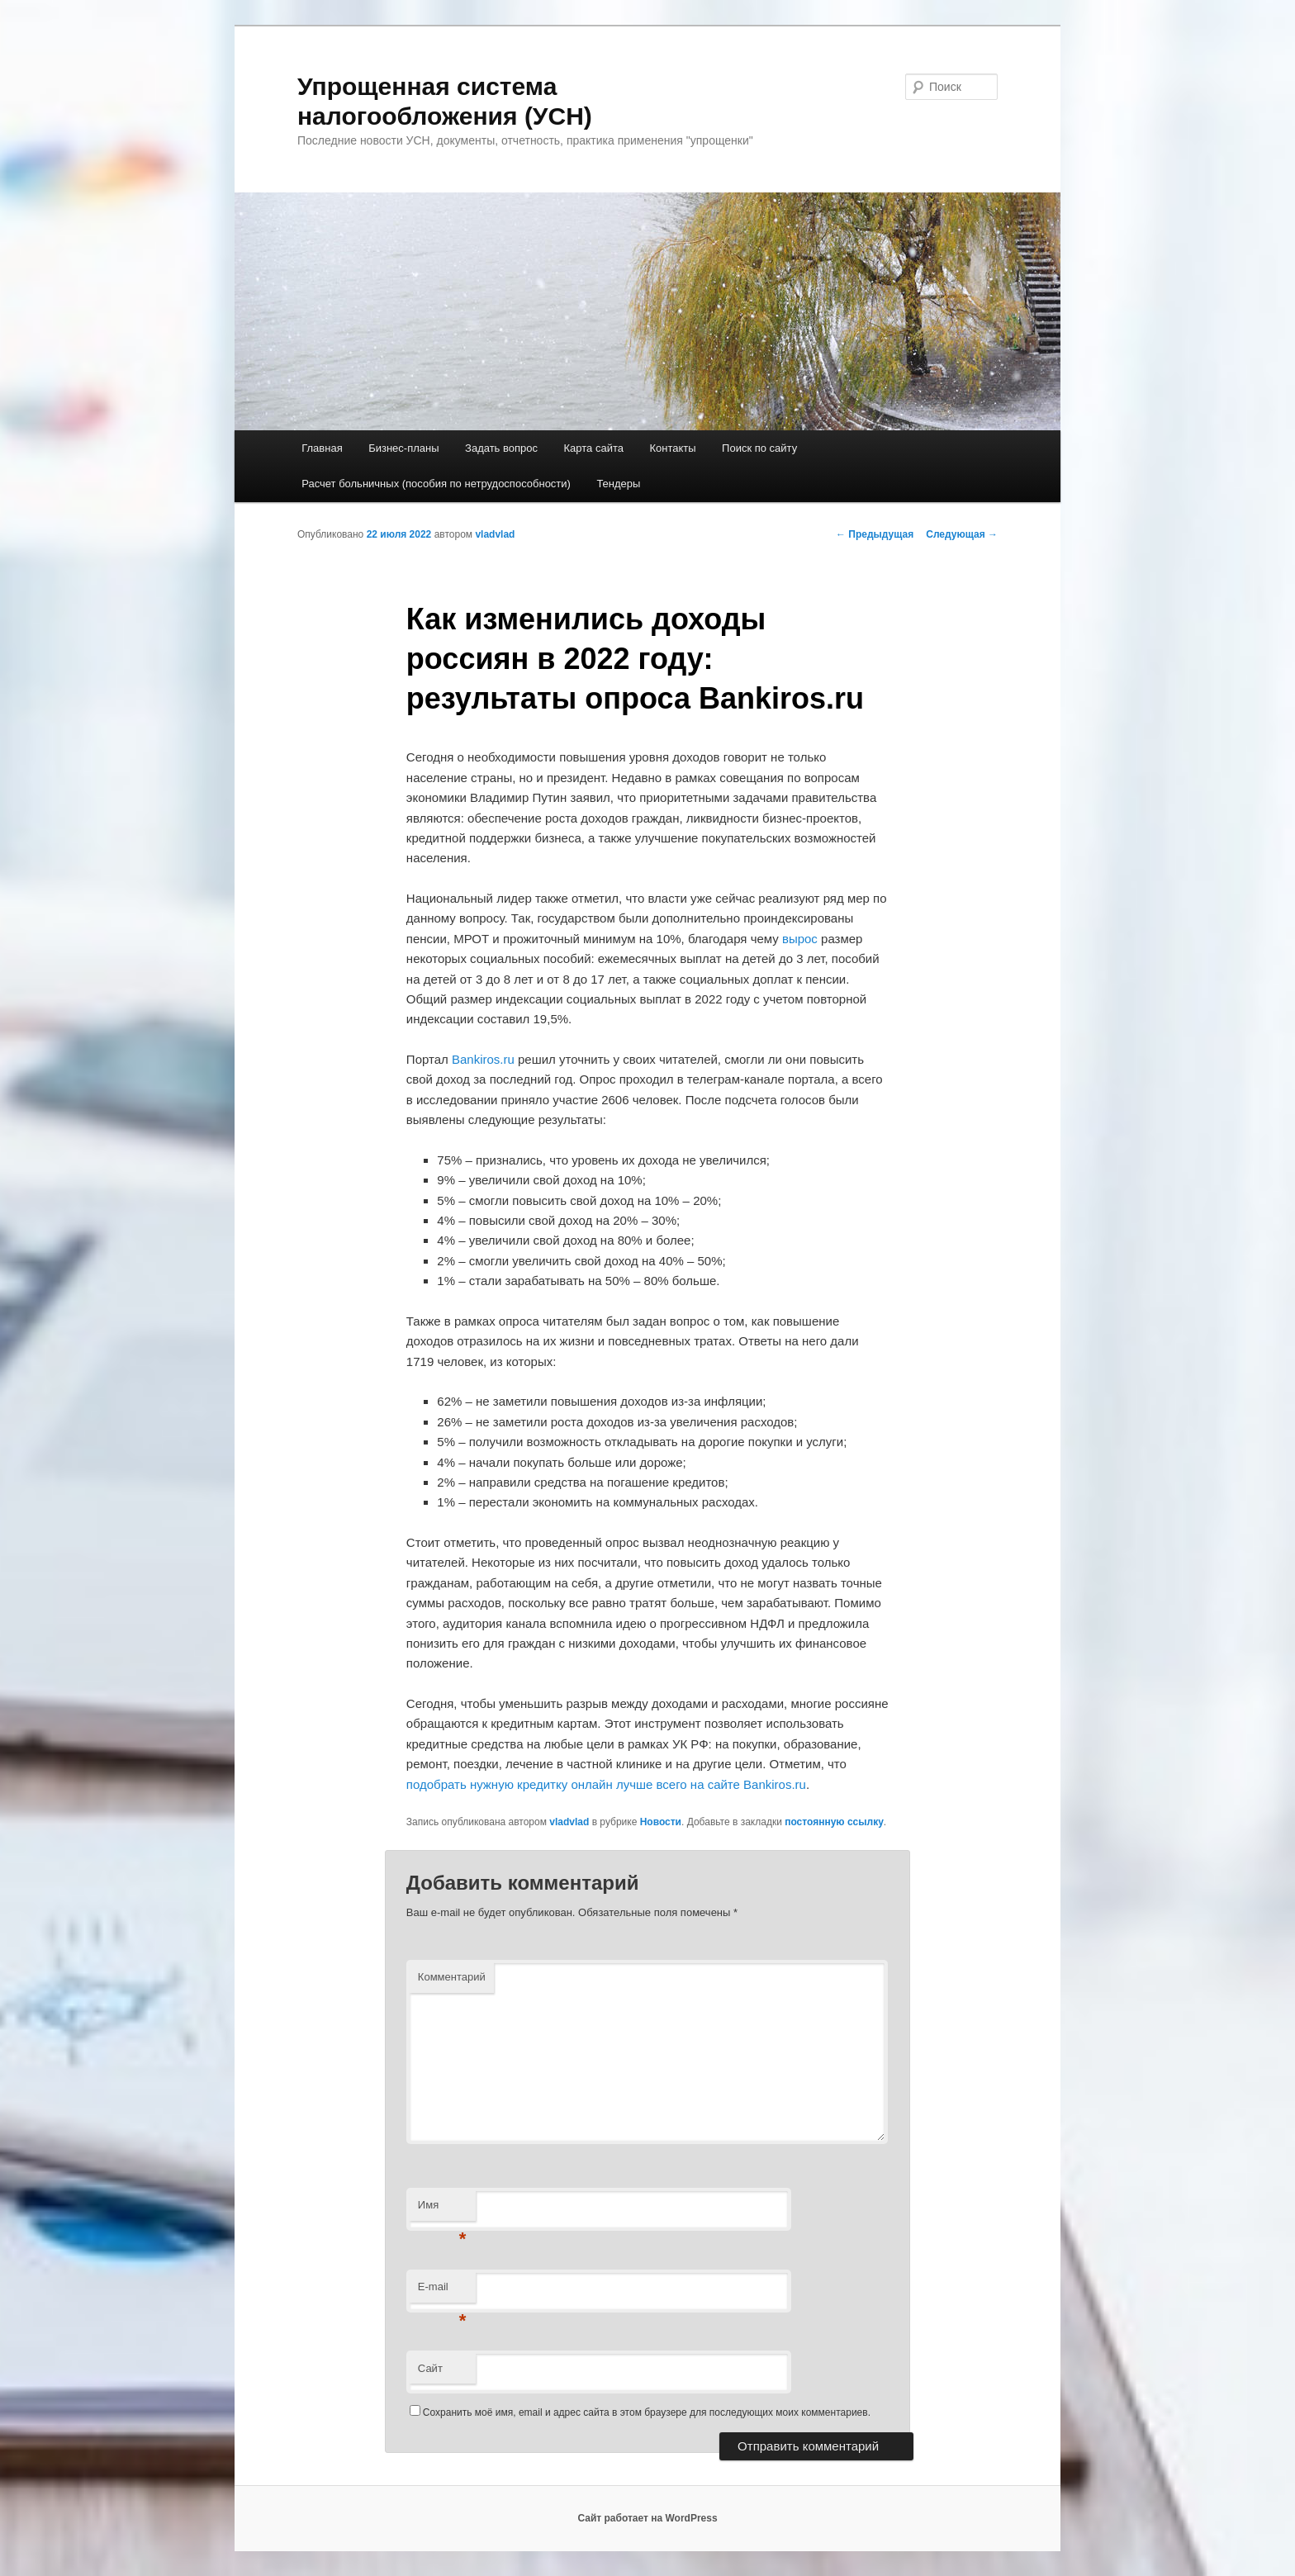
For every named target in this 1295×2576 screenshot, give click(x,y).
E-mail (442, 2291)
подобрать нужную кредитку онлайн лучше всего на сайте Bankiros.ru (606, 1784)
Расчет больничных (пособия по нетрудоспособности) (436, 483)
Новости (660, 1822)
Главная (321, 448)
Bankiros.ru (483, 1059)
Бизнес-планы (403, 448)
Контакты (672, 448)
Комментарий (452, 1977)
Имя (442, 2210)
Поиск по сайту (759, 448)
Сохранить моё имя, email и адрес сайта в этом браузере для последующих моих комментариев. (646, 2412)
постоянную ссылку (834, 1822)
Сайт (430, 2368)
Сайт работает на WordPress (647, 2518)
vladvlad (495, 534)
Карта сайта (594, 448)
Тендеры (618, 483)
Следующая (962, 534)
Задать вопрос (501, 448)
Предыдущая (874, 534)
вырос (800, 939)
